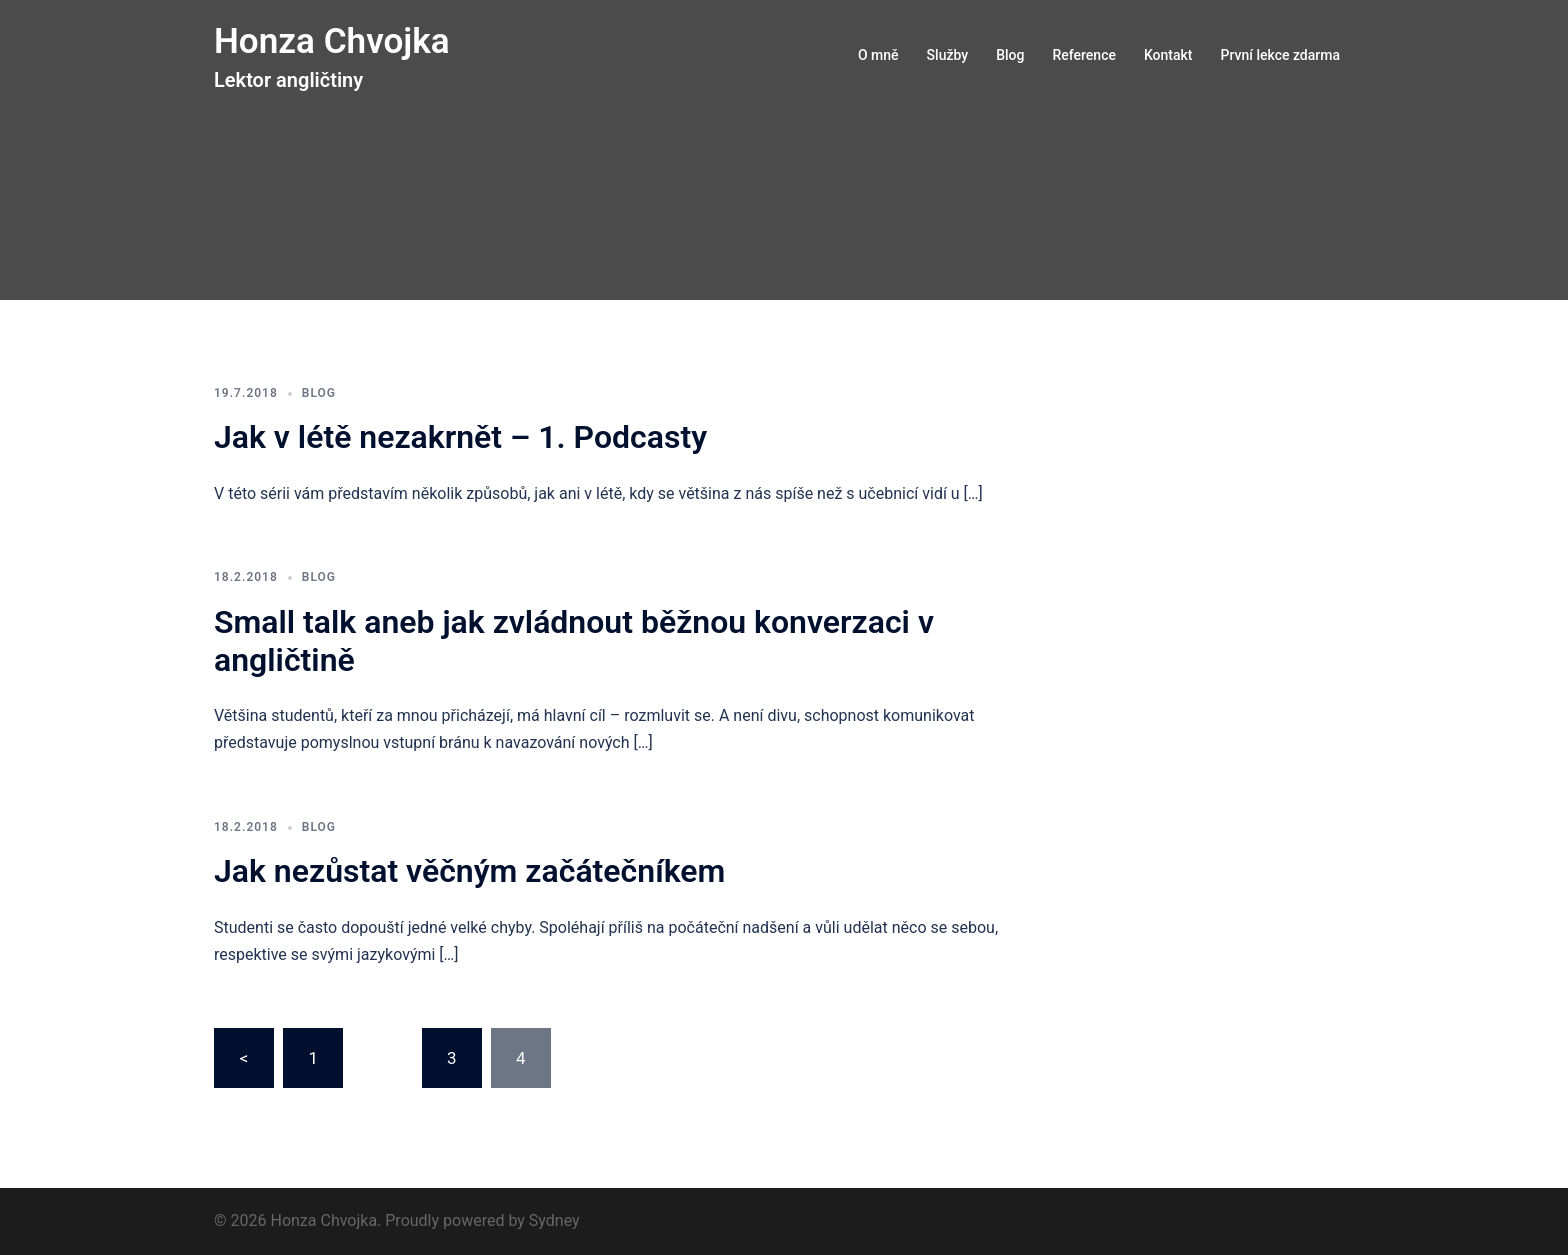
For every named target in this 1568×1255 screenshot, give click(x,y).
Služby (948, 55)
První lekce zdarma (1280, 55)
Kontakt (1168, 55)
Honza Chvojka (335, 41)
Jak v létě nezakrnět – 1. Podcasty (460, 437)
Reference (1084, 55)
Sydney (554, 1220)
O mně (878, 55)
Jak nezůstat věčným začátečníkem (469, 871)
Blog (1010, 55)
